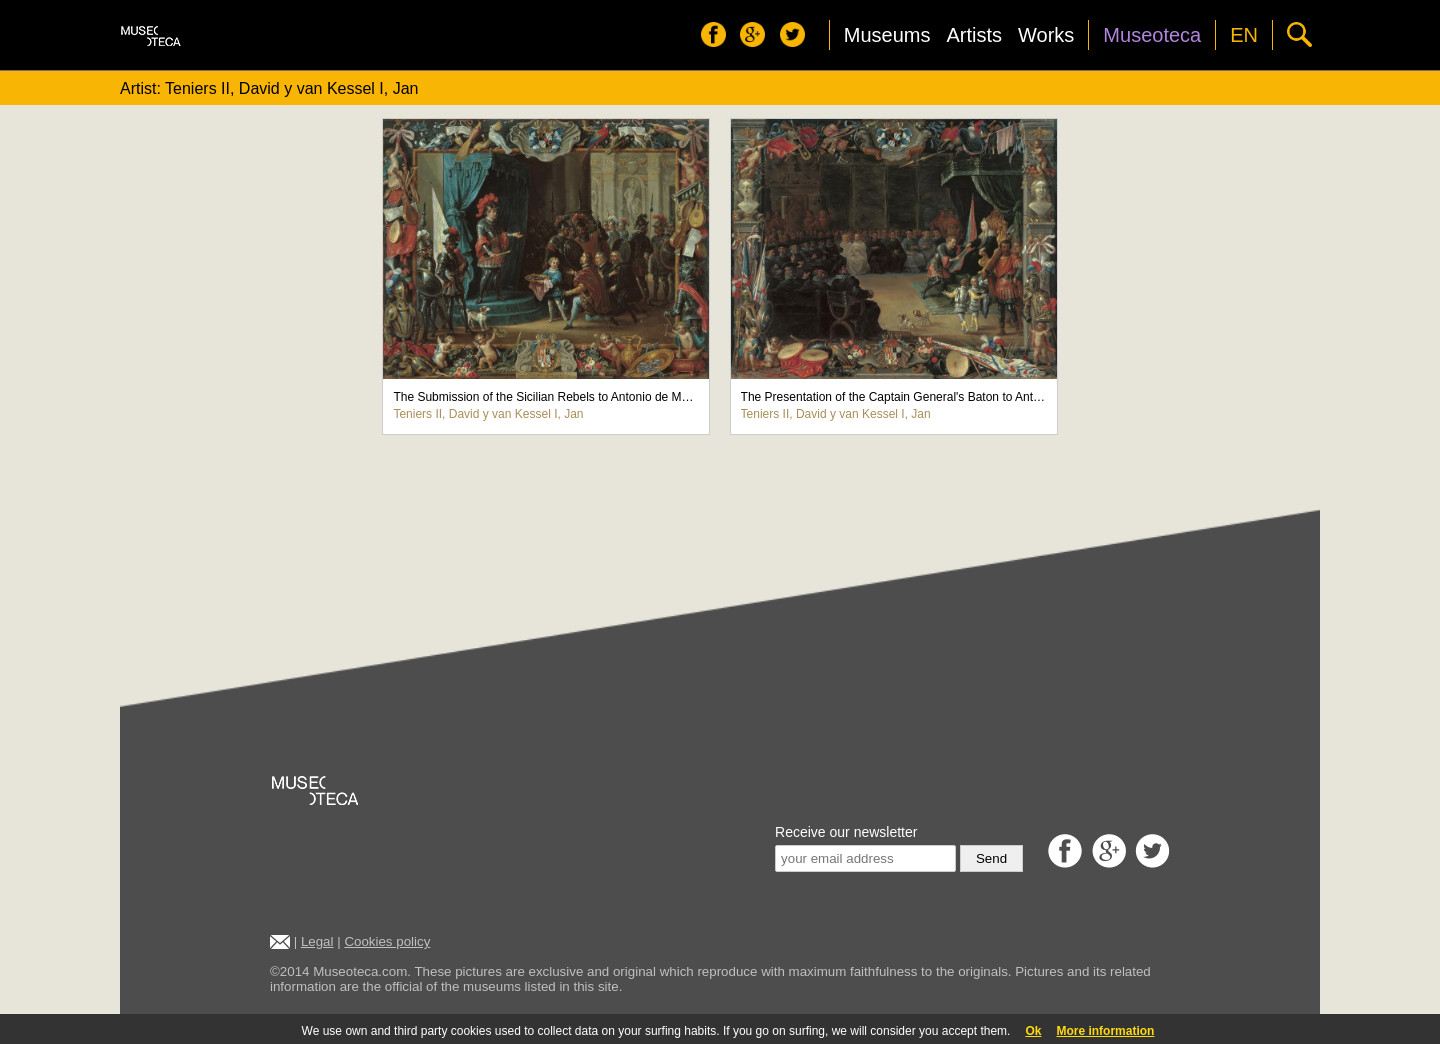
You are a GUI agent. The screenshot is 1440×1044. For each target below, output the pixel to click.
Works (1046, 35)
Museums (887, 35)
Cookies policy (387, 941)
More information (1105, 1031)
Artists (974, 35)
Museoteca (1152, 35)
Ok (1033, 1031)
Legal (317, 941)
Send (991, 858)
